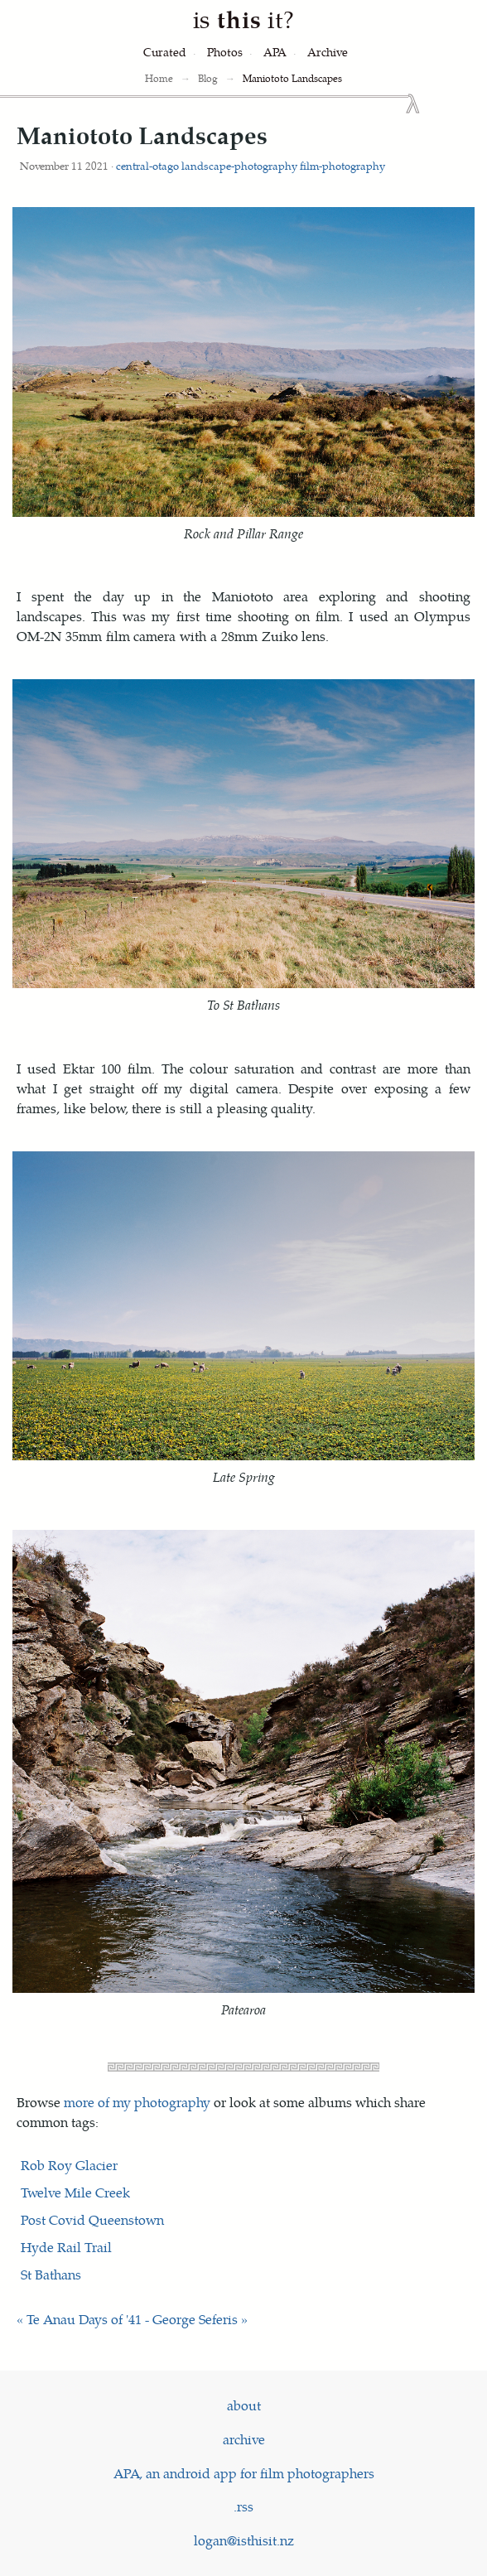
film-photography (342, 165)
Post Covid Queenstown (92, 2219)
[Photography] (225, 52)
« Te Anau (46, 2318)
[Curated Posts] (165, 52)
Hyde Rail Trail (66, 2246)
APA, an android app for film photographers (243, 2472)
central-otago (147, 165)
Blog (208, 78)
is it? (243, 19)
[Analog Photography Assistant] (275, 52)
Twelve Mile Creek (75, 2192)
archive (244, 2438)
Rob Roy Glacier (69, 2164)
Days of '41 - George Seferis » (163, 2318)
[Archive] (327, 52)
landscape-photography (239, 165)
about (244, 2404)
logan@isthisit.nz (244, 2539)
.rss (243, 2506)
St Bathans (51, 2274)
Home (159, 78)
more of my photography (137, 2101)
